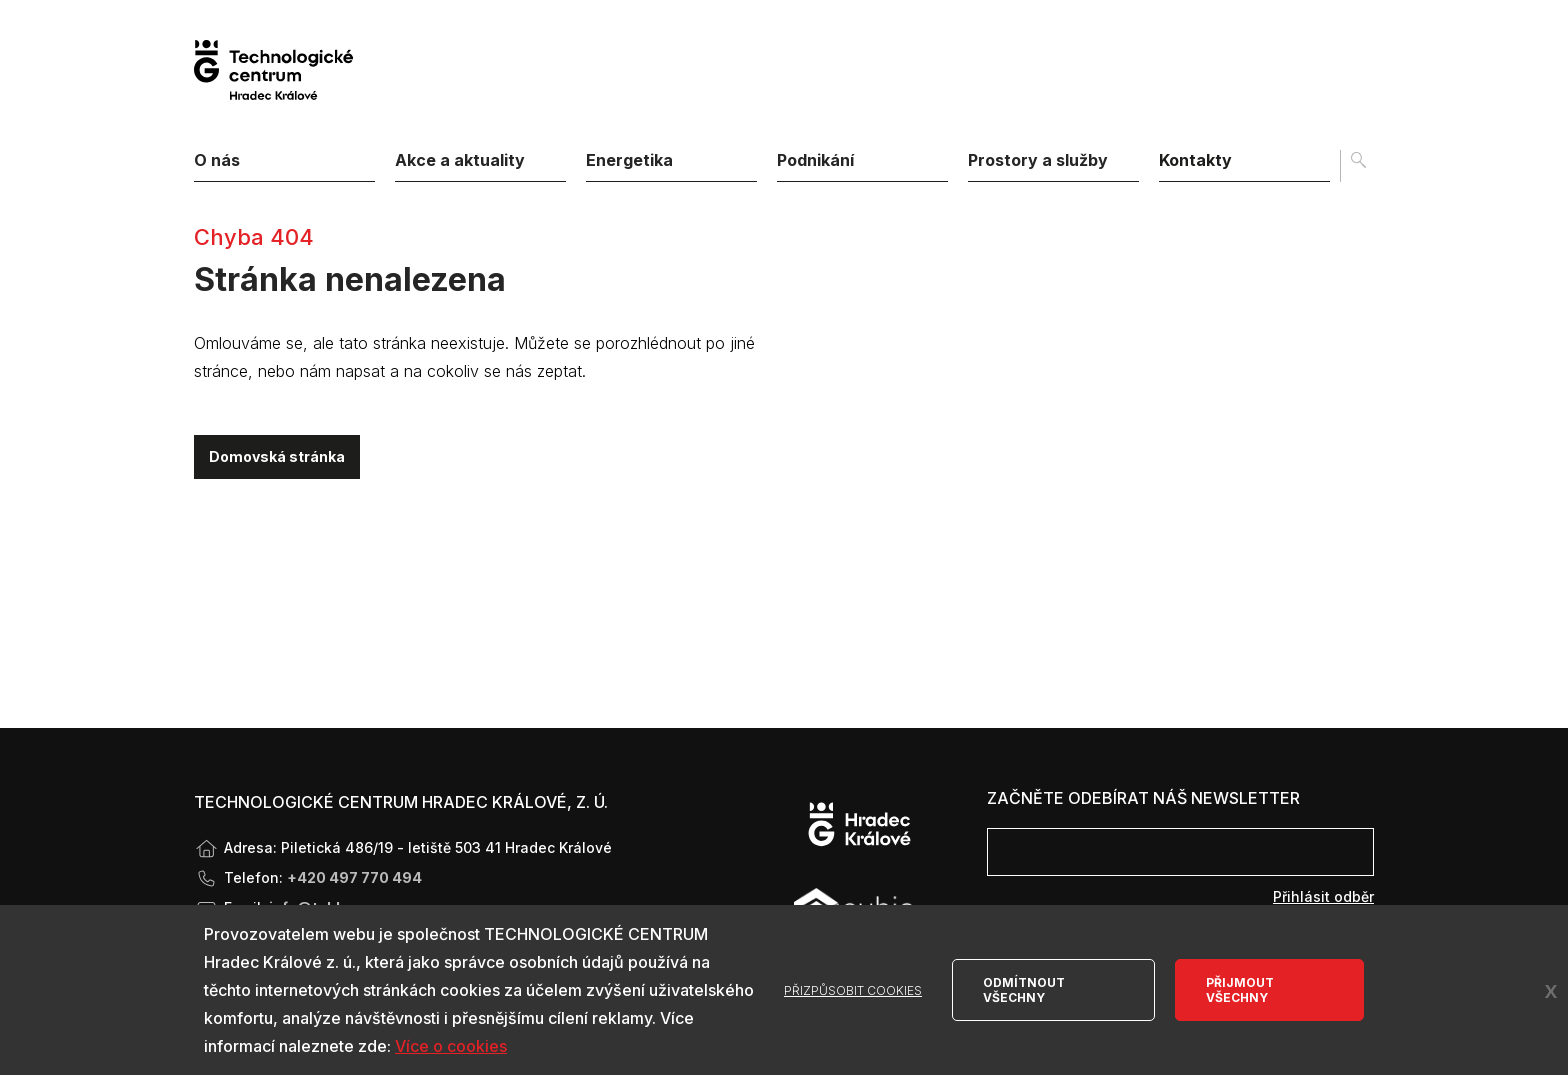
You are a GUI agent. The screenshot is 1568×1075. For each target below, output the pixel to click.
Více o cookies (451, 1046)
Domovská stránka (277, 456)
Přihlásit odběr (1323, 896)
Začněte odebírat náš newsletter (1143, 798)
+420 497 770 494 (354, 877)
